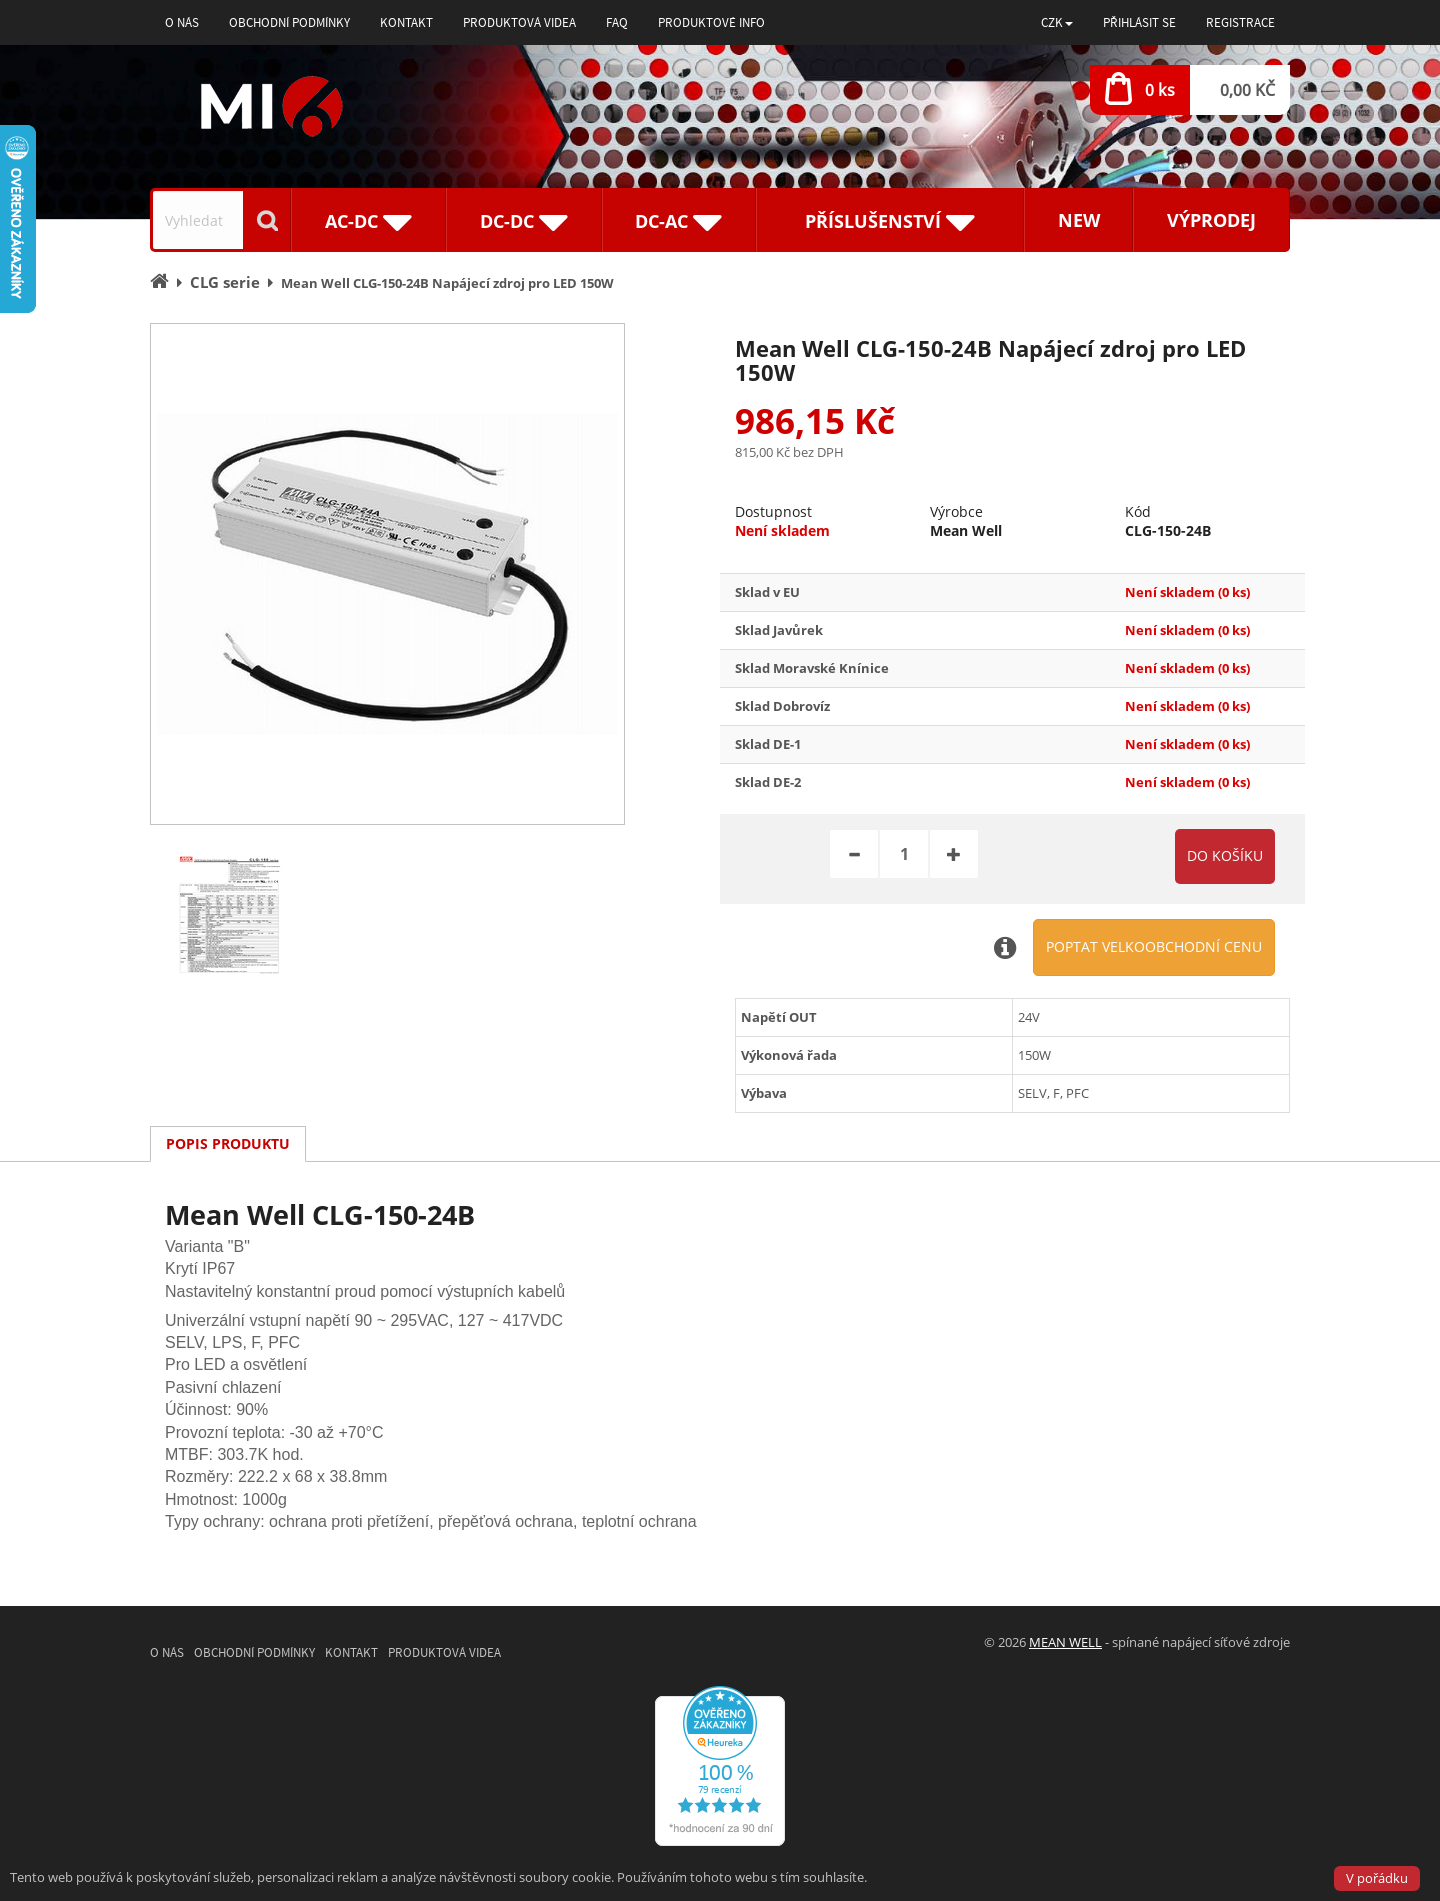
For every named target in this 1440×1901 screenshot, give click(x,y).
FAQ (617, 22)
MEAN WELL (1065, 1642)
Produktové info (711, 22)
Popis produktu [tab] (228, 1143)
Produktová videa (519, 22)
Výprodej (1211, 220)
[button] (1057, 22)
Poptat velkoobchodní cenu (1154, 946)
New (1079, 220)
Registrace (1240, 22)
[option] (387, 574)
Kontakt (406, 22)
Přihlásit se (1139, 22)
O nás (182, 22)
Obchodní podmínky (289, 22)
